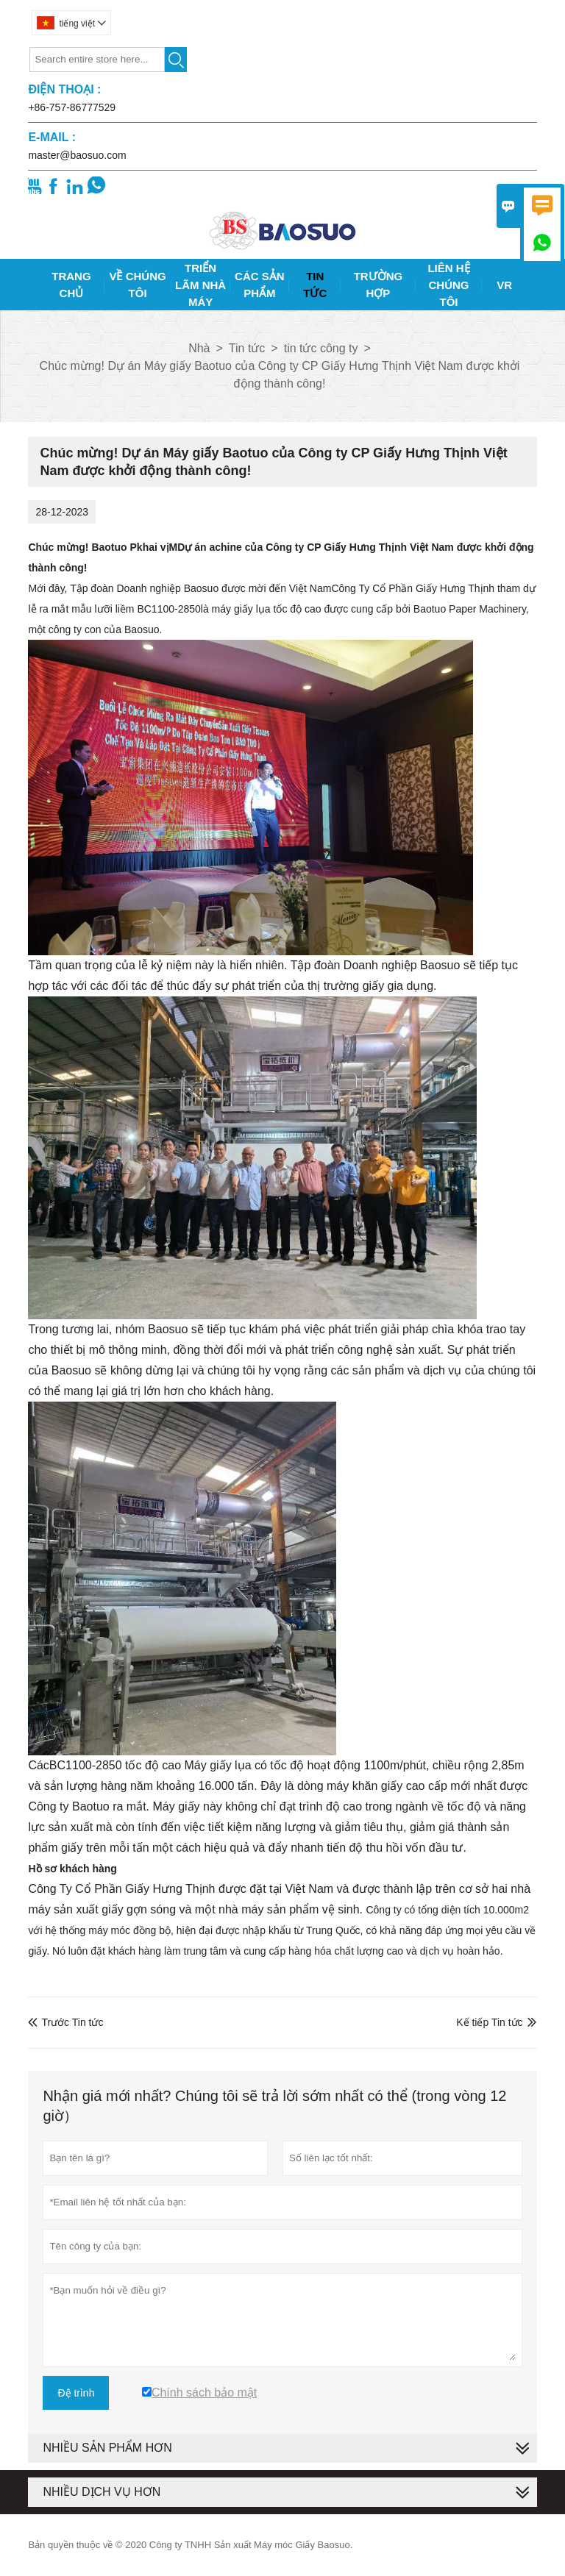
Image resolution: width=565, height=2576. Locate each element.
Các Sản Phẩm (260, 284)
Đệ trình (75, 2393)
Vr (504, 285)
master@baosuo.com (77, 155)
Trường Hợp (378, 284)
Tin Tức (315, 284)
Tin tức (247, 348)
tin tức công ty (321, 348)
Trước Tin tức (65, 2022)
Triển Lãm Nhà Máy (200, 285)
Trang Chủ (70, 284)
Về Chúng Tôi (137, 284)
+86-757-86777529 (72, 107)
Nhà (199, 348)
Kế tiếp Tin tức (489, 2022)
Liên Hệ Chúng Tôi (448, 285)
